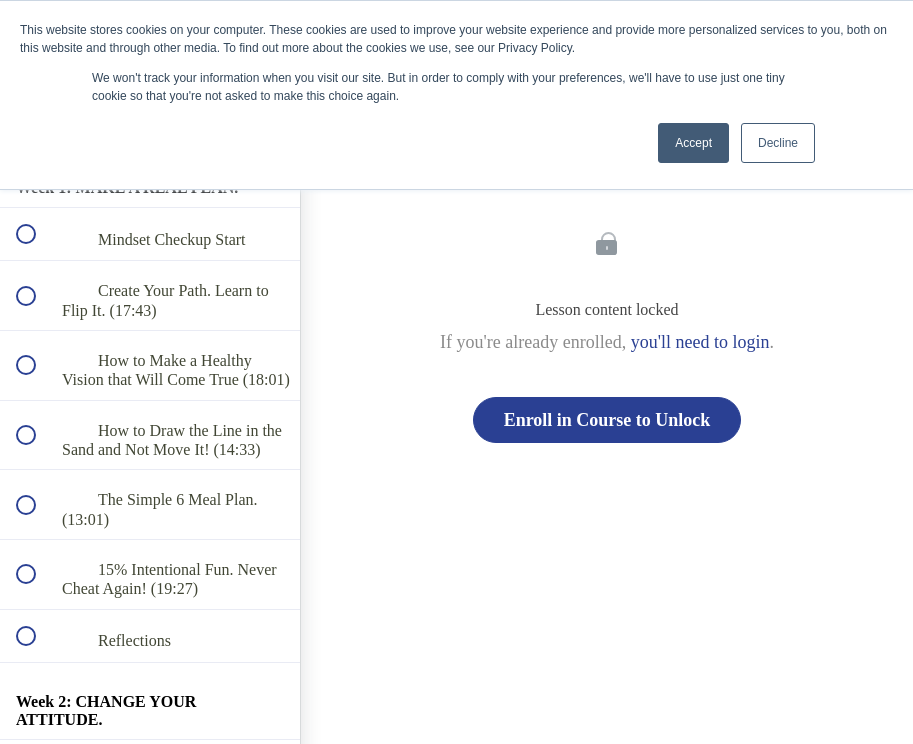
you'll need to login (700, 342)
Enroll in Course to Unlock (607, 420)
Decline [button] (778, 143)
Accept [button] (693, 143)
